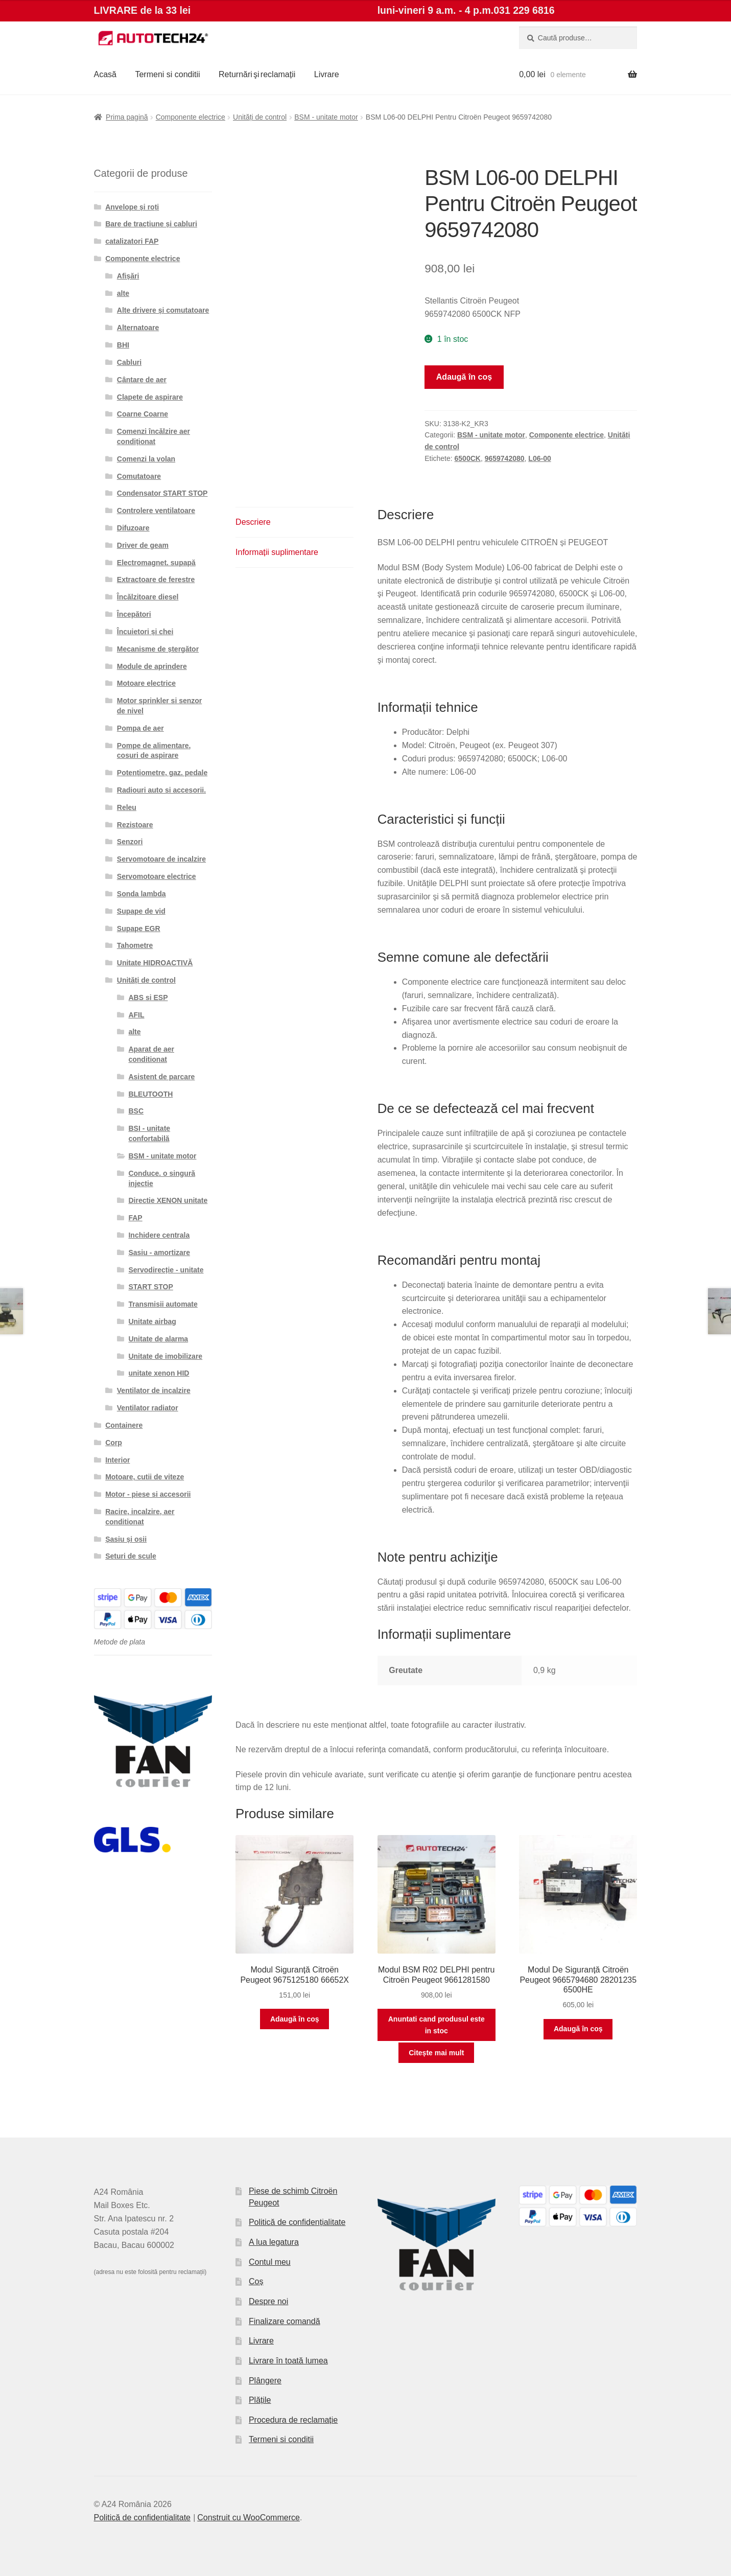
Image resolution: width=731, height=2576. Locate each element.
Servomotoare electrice (156, 876)
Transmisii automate (162, 1304)
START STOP (150, 1287)
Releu (126, 807)
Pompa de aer (140, 728)
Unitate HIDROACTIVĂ (155, 963)
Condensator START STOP (162, 493)
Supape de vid (141, 911)
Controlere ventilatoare (156, 510)
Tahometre (135, 945)
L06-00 (539, 458)
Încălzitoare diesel (148, 597)
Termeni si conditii (167, 74)
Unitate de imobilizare (165, 1356)
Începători (134, 614)
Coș (256, 2281)
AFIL (136, 1015)
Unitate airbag (152, 1321)
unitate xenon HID (158, 1373)
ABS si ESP (148, 997)
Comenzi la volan (146, 459)
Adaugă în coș (464, 377)
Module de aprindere (152, 666)
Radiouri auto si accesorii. (161, 790)
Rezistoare (135, 825)
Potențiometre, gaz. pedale (162, 773)
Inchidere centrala (159, 1235)
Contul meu (270, 2262)
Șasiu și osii (126, 1539)
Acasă (105, 74)
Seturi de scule (130, 1556)
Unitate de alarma (158, 1339)
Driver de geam (143, 545)
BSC (136, 1111)
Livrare (326, 74)
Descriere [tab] (252, 522)
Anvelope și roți (132, 207)
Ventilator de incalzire (154, 1390)
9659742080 (505, 458)
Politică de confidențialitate (297, 2222)
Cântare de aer (142, 380)
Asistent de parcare (161, 1077)
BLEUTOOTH (150, 1094)
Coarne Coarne (142, 414)
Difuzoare (133, 528)
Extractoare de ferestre (156, 579)
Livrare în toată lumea (288, 2360)
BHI (123, 345)
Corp (113, 1442)
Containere (124, 1425)
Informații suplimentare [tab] (276, 552)
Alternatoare (138, 327)
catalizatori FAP (131, 241)
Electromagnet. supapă (156, 563)
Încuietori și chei (145, 632)
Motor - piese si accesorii (148, 1494)
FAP (135, 1218)
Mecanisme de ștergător (158, 649)
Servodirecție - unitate (165, 1270)
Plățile (260, 2400)
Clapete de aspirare (150, 397)
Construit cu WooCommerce (248, 2517)
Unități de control (260, 117)
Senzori (130, 842)
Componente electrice (190, 117)
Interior (117, 1460)
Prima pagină (127, 117)
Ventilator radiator (147, 1408)
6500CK (468, 458)
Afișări (128, 276)
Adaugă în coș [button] (294, 2019)
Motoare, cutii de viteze (144, 1477)
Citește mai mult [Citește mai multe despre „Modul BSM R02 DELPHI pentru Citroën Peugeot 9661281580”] (436, 2053)
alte (123, 293)
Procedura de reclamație (293, 2420)
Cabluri (129, 362)
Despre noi (268, 2301)
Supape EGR (138, 928)
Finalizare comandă (284, 2321)
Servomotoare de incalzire (161, 859)
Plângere (265, 2380)
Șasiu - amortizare (159, 1252)
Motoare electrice (146, 683)
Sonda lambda (141, 894)
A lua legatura (274, 2242)
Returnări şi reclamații (257, 74)
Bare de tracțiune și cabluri (151, 224)
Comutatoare (139, 476)
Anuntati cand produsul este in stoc (436, 2025)
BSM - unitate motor (326, 117)
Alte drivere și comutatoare (163, 310)
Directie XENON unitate (167, 1200)
